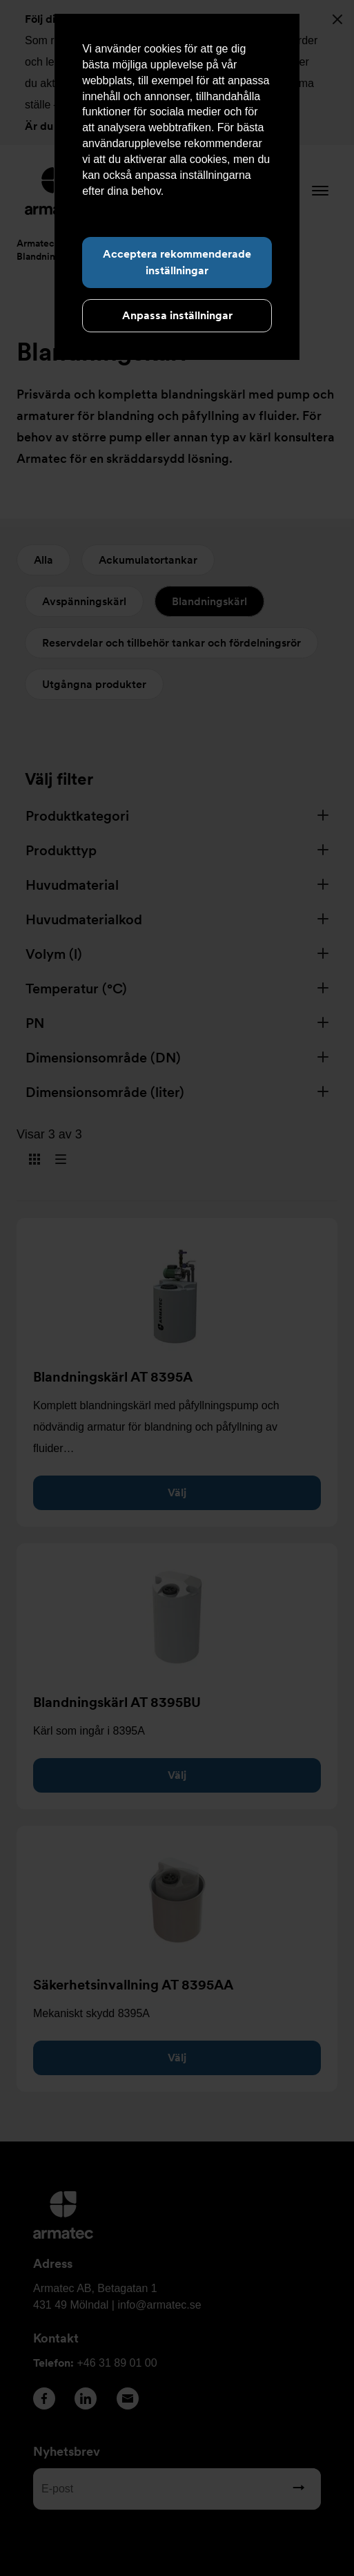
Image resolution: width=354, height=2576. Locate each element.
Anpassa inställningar (177, 315)
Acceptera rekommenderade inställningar (177, 262)
